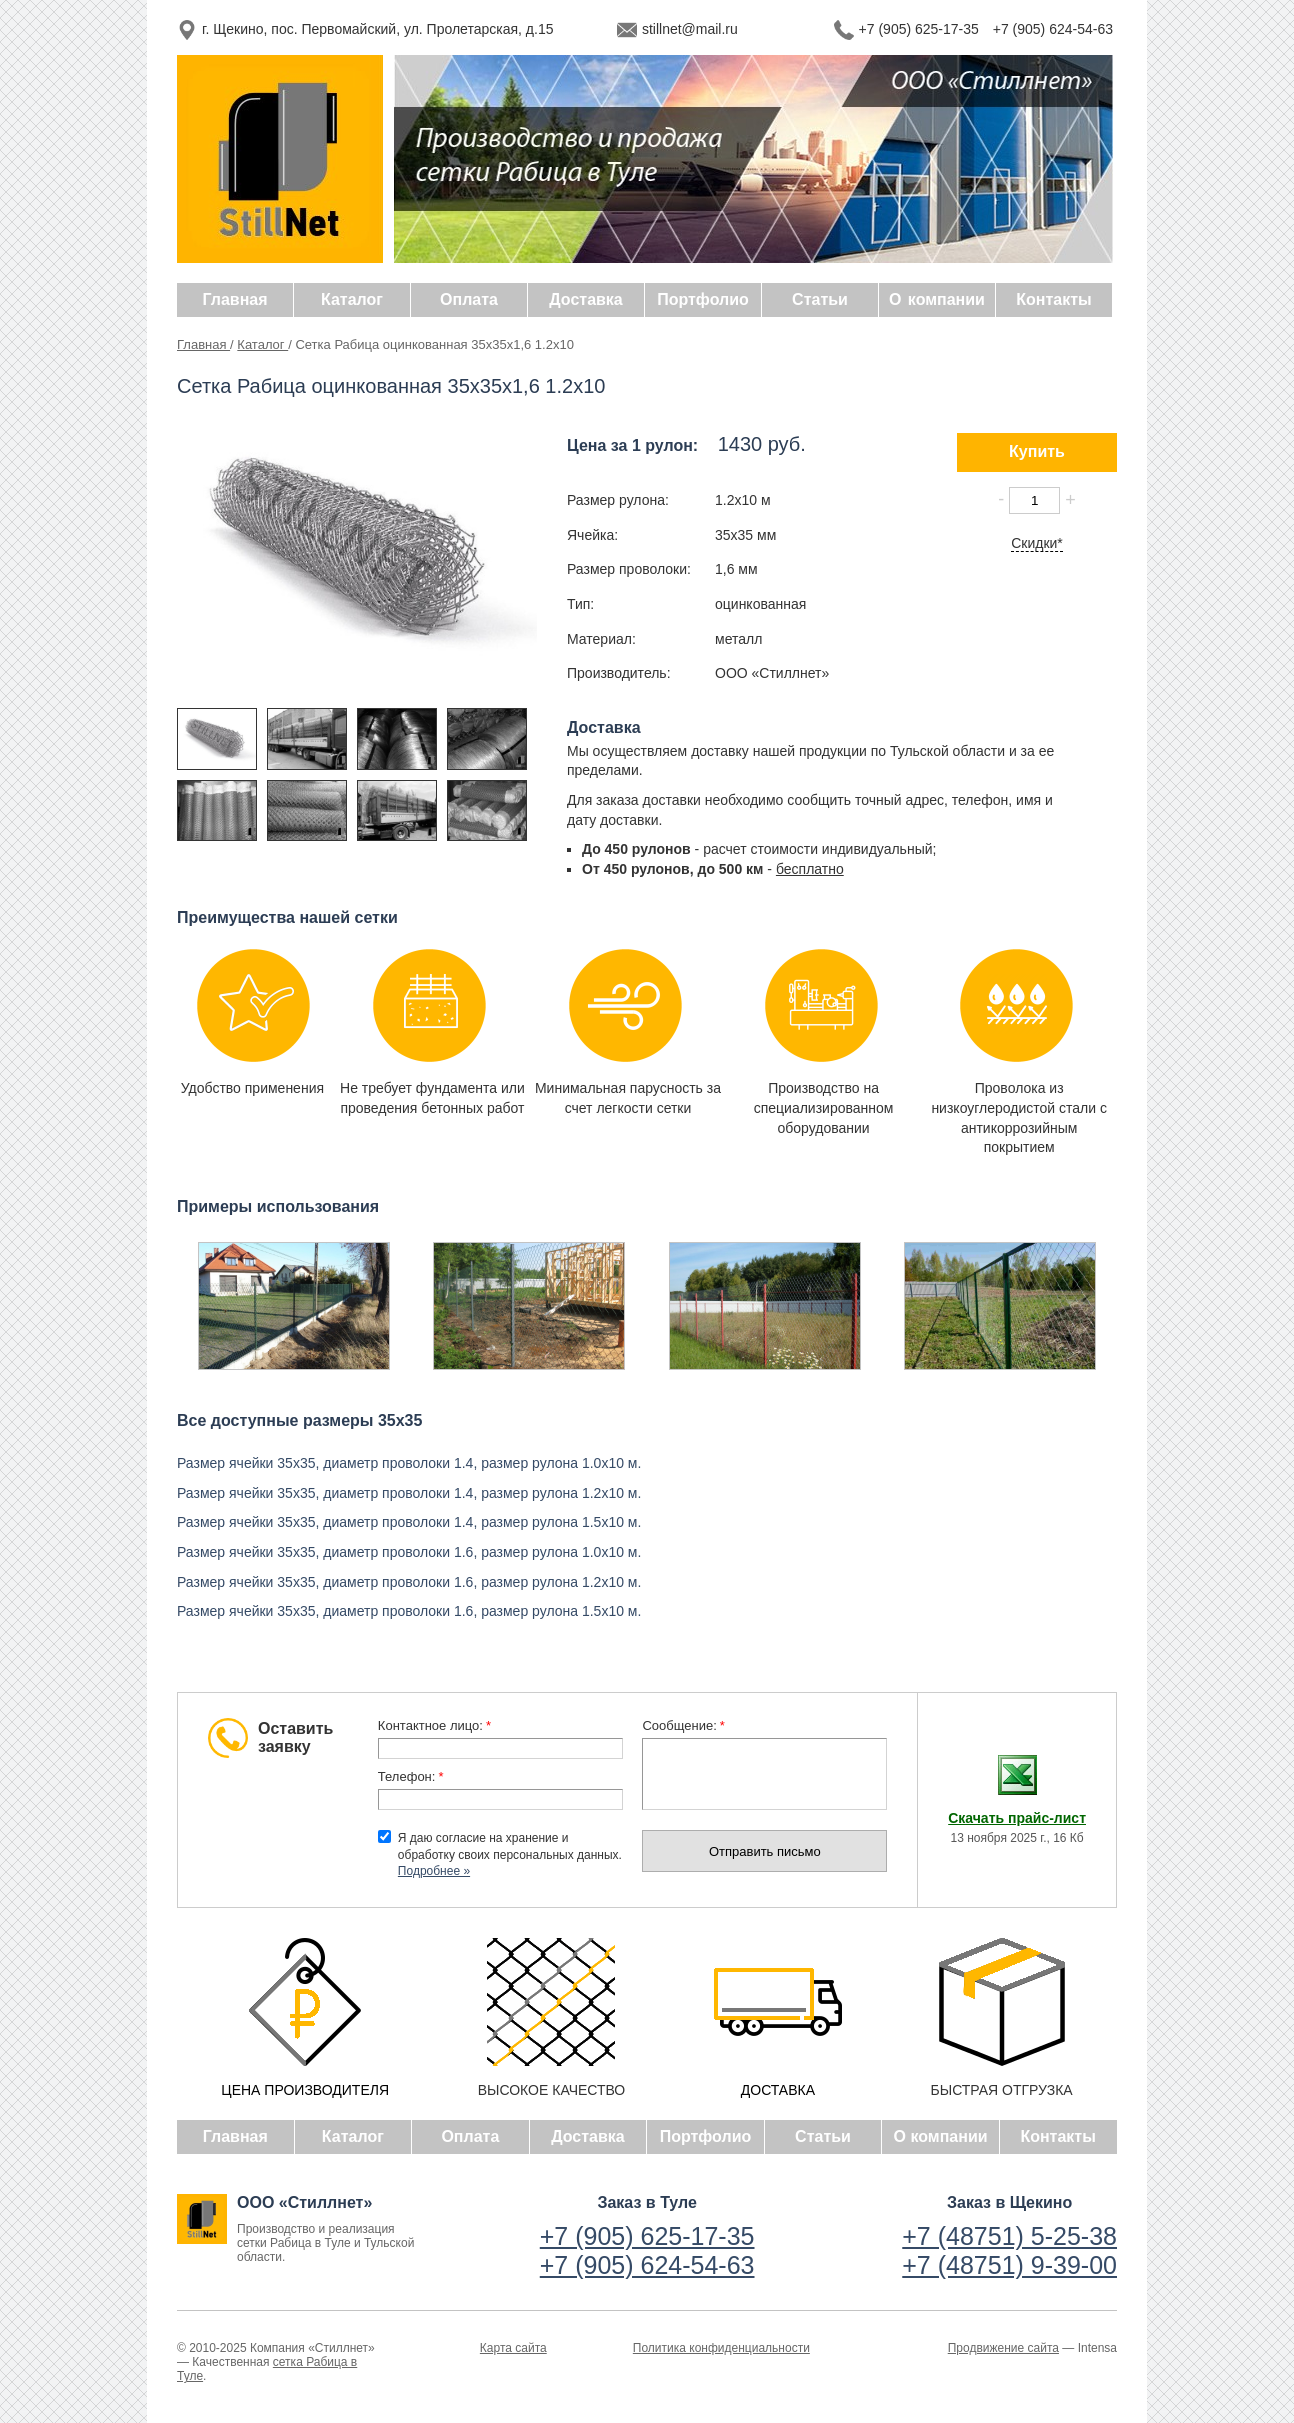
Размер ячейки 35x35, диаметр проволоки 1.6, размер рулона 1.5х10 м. (409, 1611)
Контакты (1057, 2136)
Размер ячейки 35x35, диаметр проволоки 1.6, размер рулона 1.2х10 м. (409, 1582)
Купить (1037, 451)
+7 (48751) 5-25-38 (1009, 2236)
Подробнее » (434, 1871)
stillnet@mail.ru (690, 29)
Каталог (262, 344)
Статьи (823, 2136)
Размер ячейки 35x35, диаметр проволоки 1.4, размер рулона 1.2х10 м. (409, 1493)
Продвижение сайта (1003, 2348)
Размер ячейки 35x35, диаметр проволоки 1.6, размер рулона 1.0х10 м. (409, 1552)
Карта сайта (513, 2348)
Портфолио (706, 2136)
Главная (203, 344)
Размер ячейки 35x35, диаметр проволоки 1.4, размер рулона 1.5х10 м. (409, 1522)
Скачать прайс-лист (1017, 1818)
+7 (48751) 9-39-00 (1009, 2265)
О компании (941, 2136)
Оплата (470, 2136)
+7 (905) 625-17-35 (919, 29)
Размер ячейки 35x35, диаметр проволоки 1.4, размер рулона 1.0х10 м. (409, 1463)
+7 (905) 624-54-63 (1053, 29)
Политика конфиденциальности (721, 2348)
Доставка (588, 2136)
